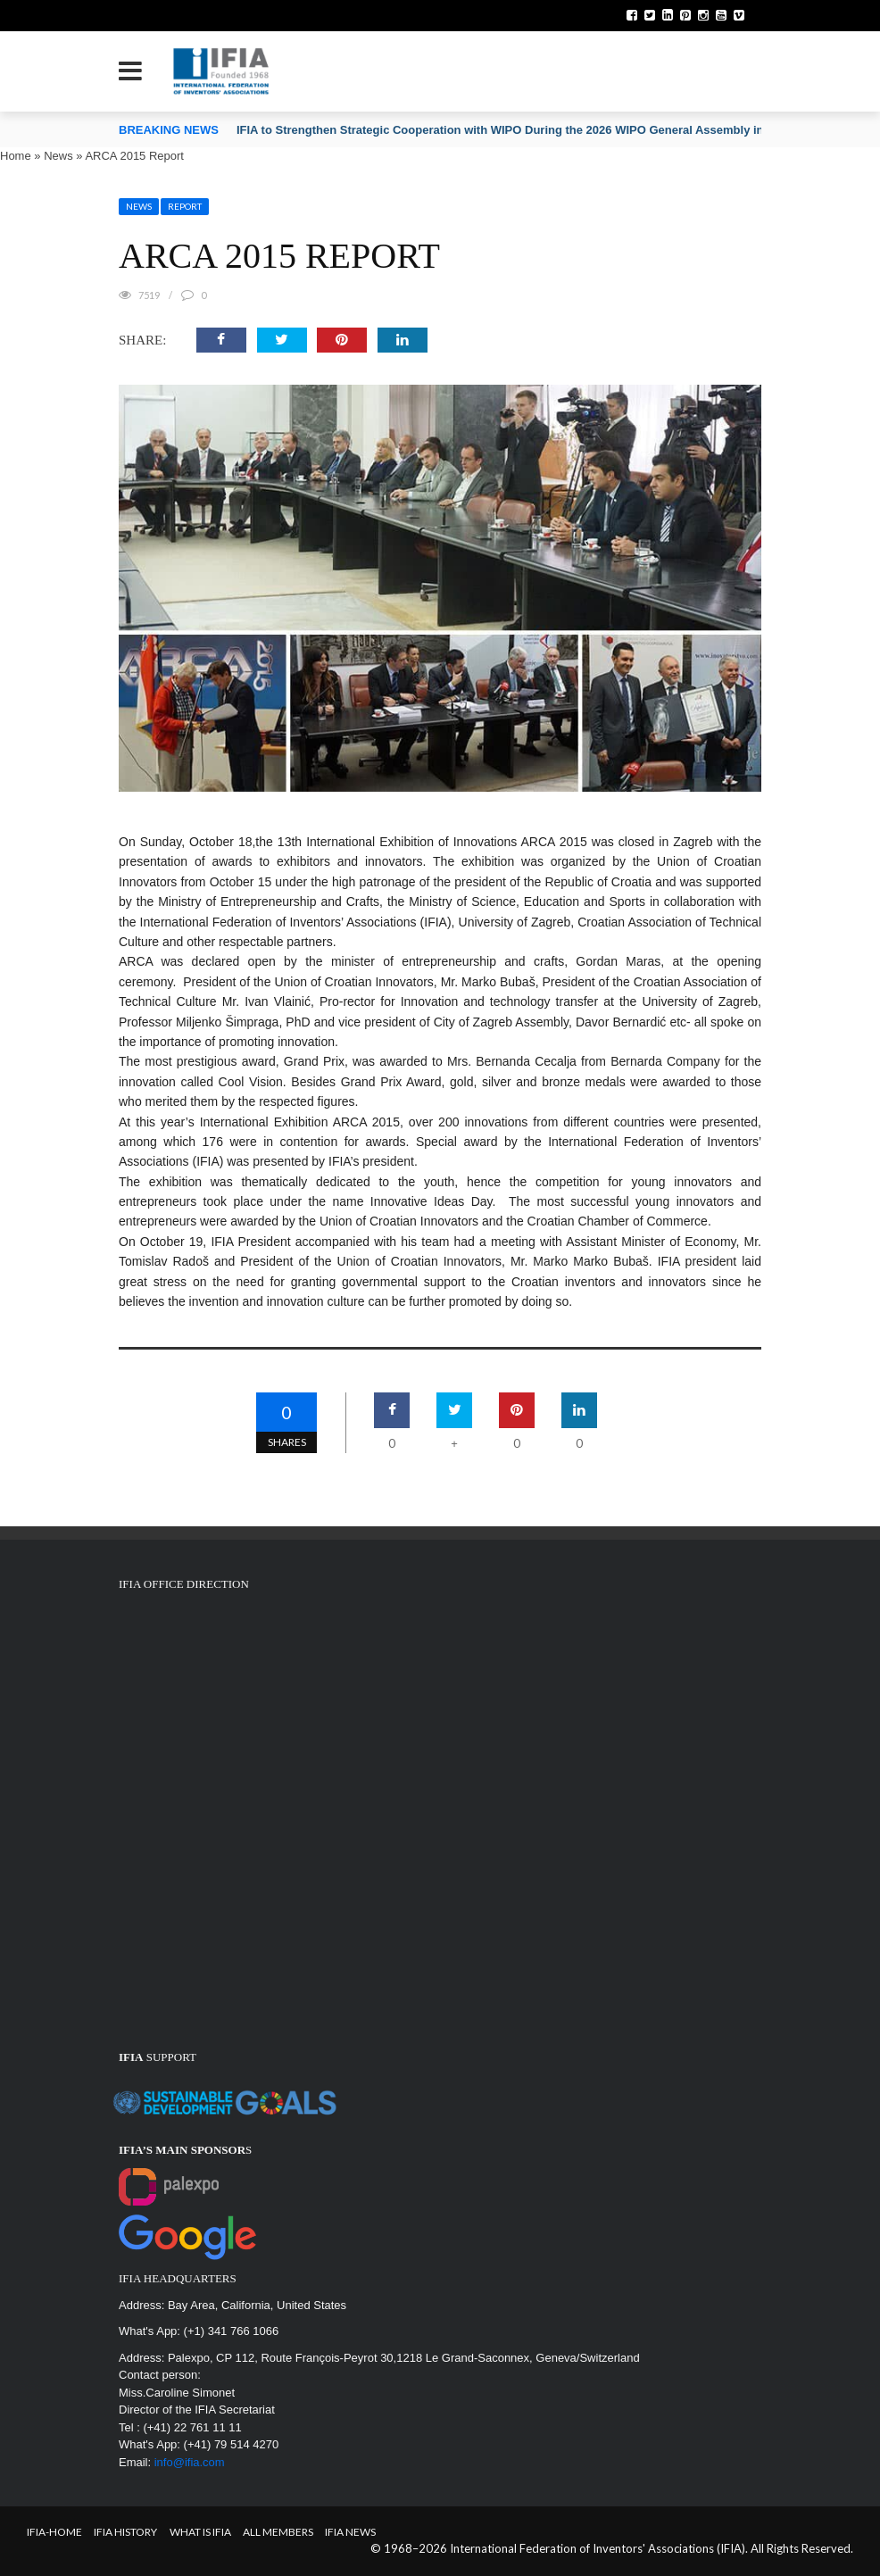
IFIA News (350, 2532)
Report (185, 206)
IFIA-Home (54, 2532)
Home (15, 155)
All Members (278, 2532)
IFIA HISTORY (125, 2532)
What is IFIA (200, 2532)
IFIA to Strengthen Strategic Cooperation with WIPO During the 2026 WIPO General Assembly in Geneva (523, 130)
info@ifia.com (189, 2462)
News (58, 155)
